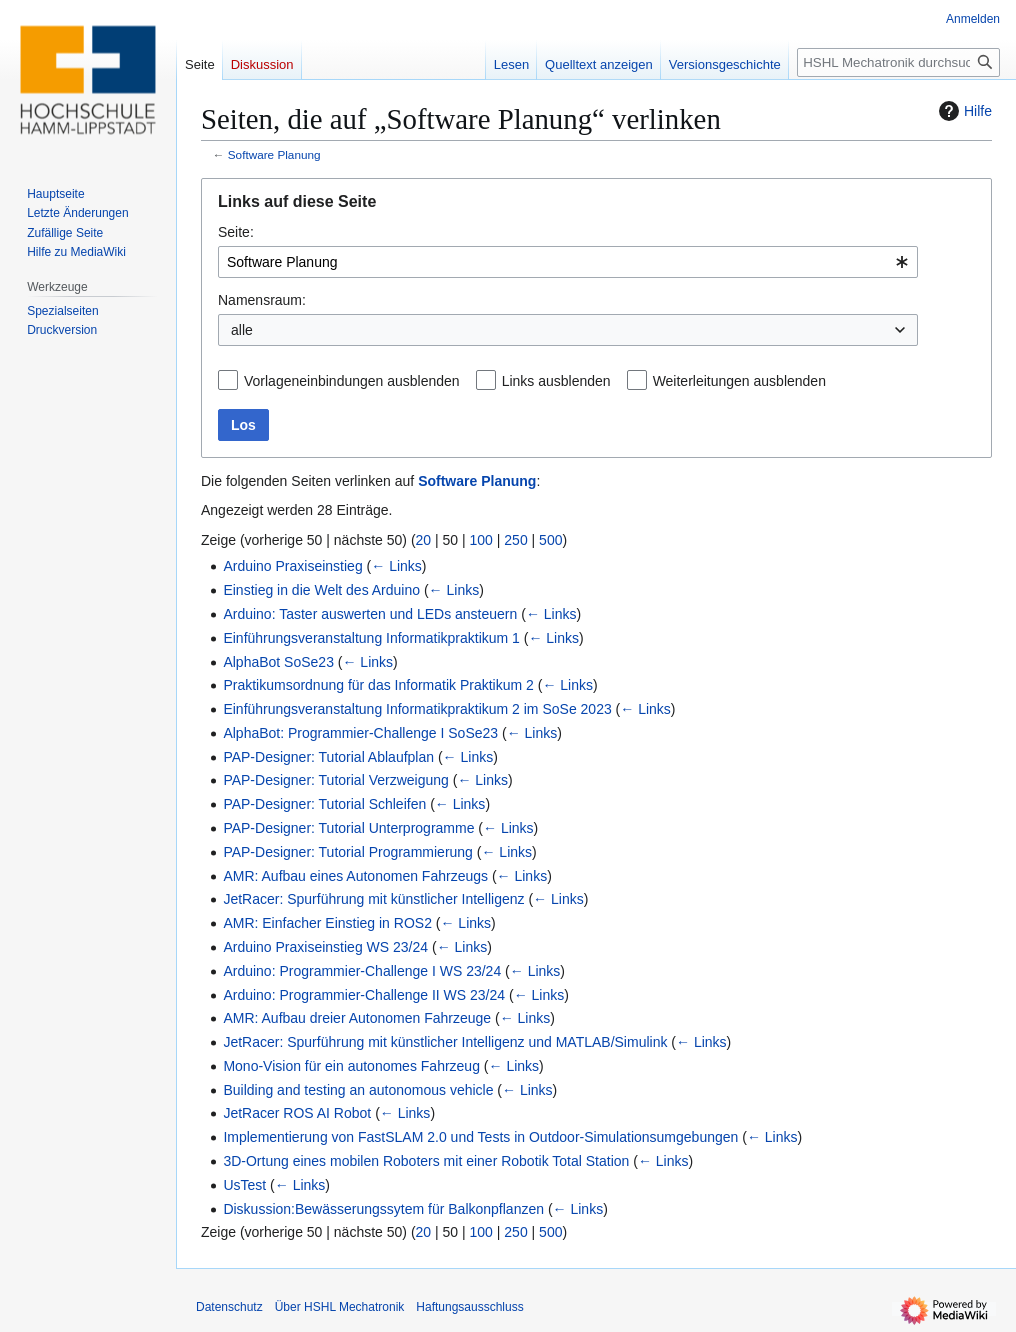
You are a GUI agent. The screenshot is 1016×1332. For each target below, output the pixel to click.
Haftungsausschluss (469, 1307)
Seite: (236, 232)
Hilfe (963, 111)
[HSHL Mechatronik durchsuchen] (898, 62)
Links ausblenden (556, 381)
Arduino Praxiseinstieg (292, 566)
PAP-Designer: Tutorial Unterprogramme (348, 828)
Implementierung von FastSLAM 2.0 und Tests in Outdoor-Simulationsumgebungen (480, 1137)
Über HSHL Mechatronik (340, 1307)
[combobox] (568, 262)
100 (481, 540)
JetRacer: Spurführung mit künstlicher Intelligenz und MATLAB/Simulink (445, 1042)
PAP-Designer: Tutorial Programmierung (348, 852)
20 (424, 540)
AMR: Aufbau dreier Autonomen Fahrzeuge (357, 1018)
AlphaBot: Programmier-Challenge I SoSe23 (360, 733)
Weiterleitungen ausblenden (739, 381)
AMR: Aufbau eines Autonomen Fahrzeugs (355, 876)
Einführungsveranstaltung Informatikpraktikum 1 (371, 638)
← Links (396, 566)
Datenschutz (229, 1307)
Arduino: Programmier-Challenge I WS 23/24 (362, 971)
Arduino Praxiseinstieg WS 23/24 (325, 947)
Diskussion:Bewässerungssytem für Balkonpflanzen (383, 1209)
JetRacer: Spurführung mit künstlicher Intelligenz (373, 899)
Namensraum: (262, 300)
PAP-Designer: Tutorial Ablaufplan (328, 757)
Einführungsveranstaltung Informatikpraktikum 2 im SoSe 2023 (417, 709)
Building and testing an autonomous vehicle (358, 1090)
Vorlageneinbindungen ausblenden (352, 381)
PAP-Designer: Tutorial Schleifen (324, 804)
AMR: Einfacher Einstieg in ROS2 (327, 923)
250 (515, 540)
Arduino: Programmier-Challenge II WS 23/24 (364, 995)
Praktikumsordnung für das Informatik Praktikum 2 (378, 685)
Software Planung (274, 154)
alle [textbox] (242, 330)
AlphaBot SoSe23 (278, 662)
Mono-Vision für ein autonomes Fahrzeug (351, 1066)
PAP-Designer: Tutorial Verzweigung (335, 780)
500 (550, 540)
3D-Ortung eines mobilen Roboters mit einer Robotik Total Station (426, 1161)
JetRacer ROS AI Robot (297, 1113)
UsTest (244, 1185)
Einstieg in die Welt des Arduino (321, 590)
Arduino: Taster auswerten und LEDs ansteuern (370, 614)
